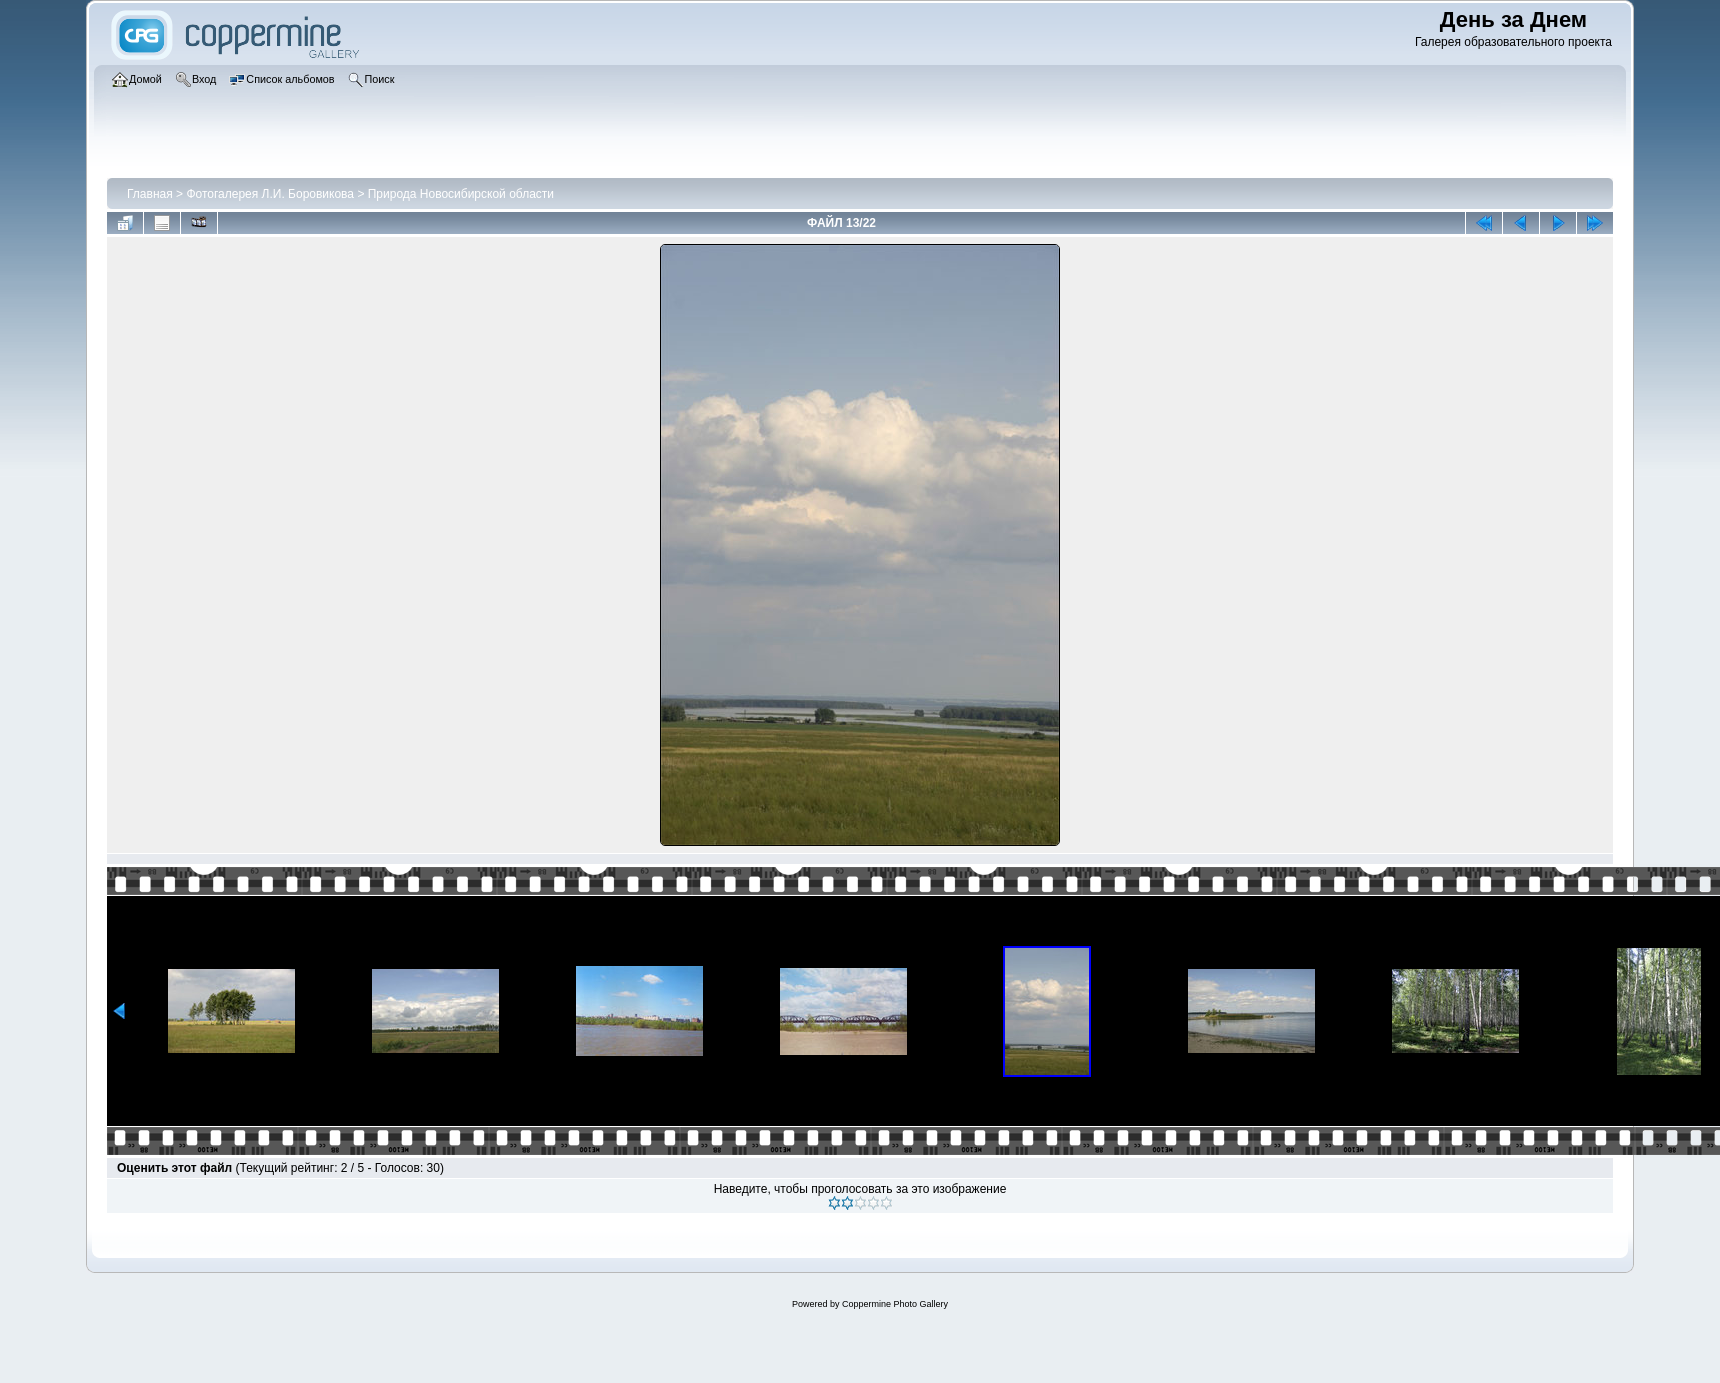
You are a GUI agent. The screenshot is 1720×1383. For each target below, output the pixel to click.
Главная (150, 194)
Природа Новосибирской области (461, 194)
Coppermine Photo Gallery (895, 1304)
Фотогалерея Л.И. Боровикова (270, 194)
